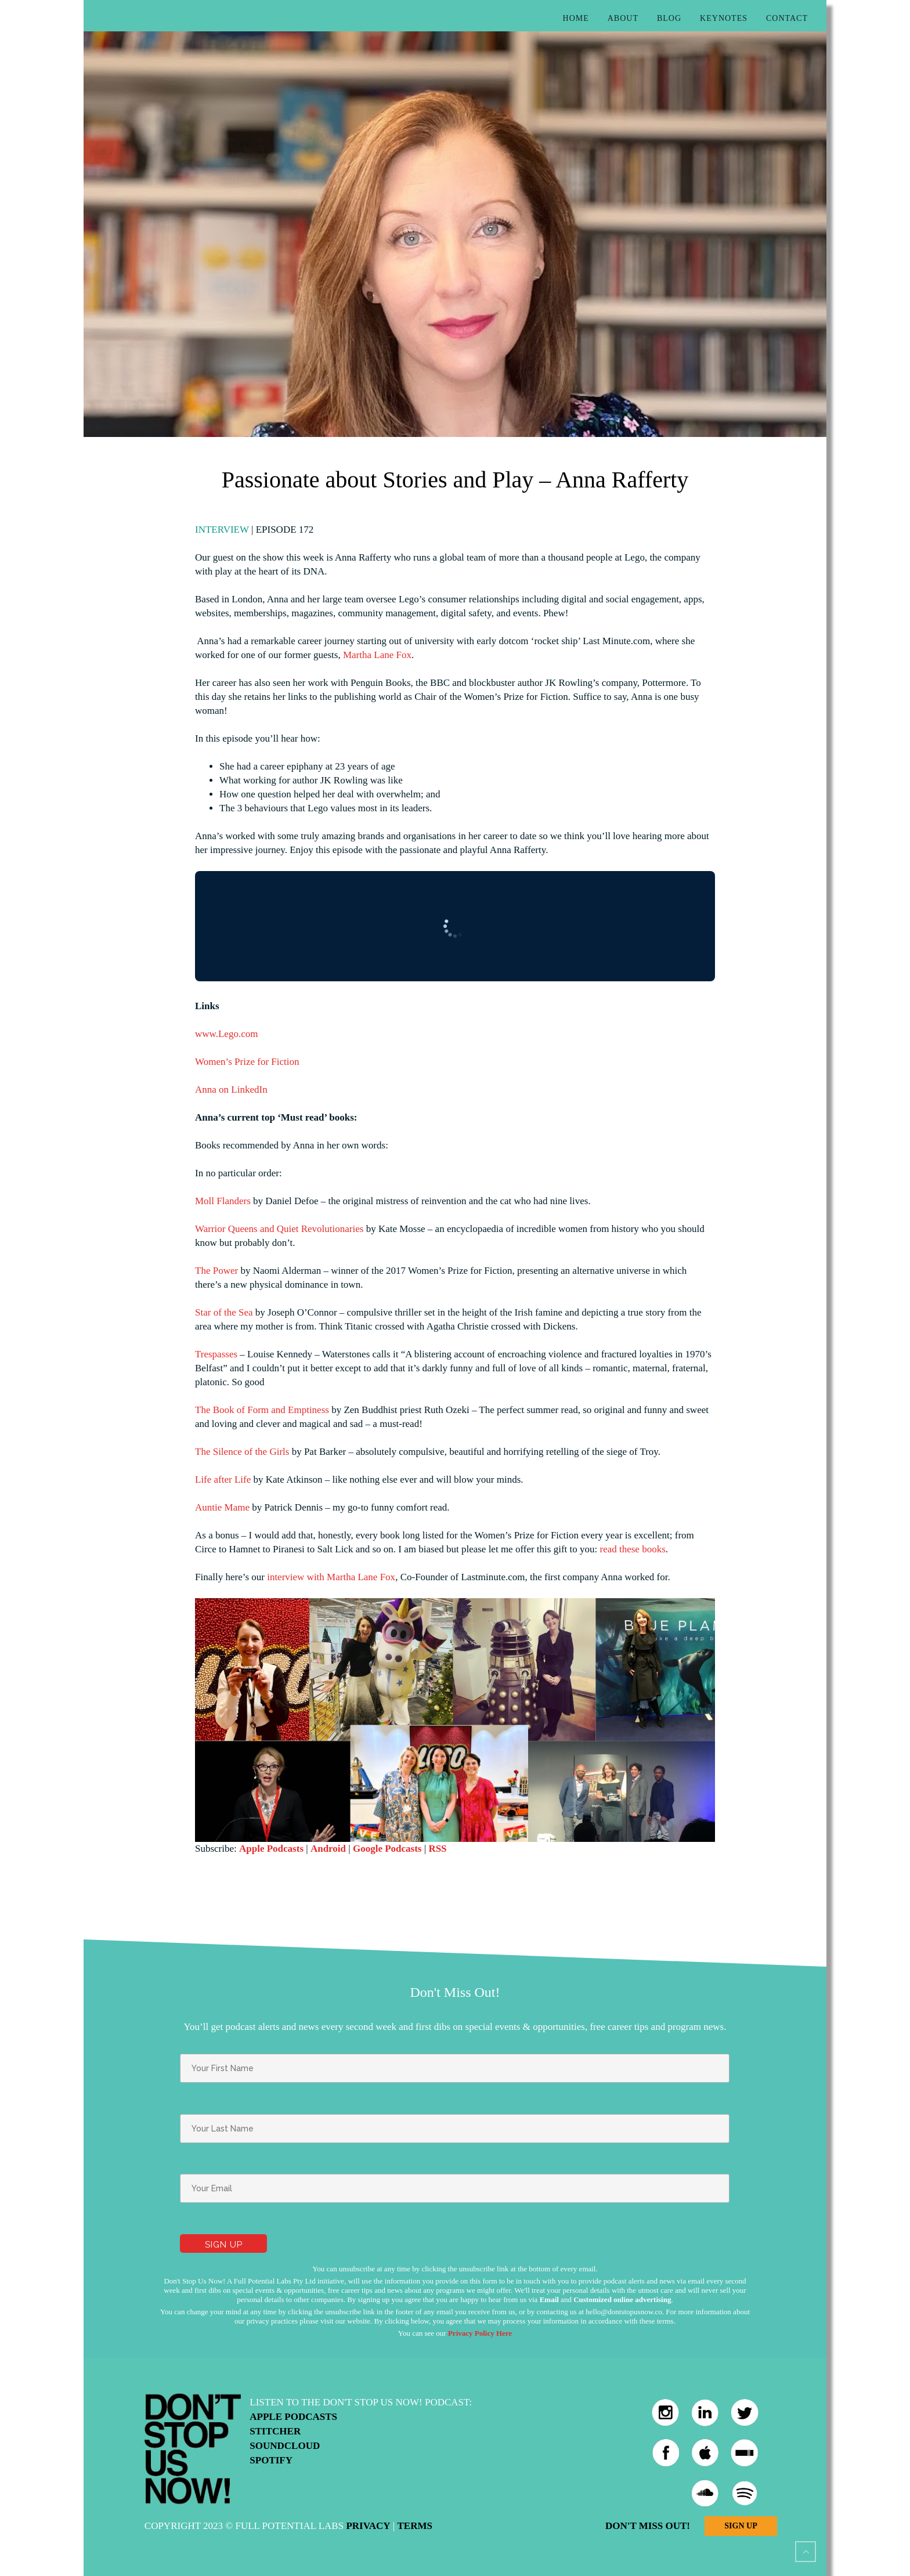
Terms (414, 2525)
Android (328, 1848)
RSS (437, 1848)
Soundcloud (285, 2445)
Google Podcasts (387, 1848)
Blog (669, 18)
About (623, 18)
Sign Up (740, 2525)
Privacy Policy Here (480, 2333)
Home (576, 18)
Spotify (271, 2460)
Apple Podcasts (271, 1848)
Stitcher (275, 2431)
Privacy (368, 2525)
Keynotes (724, 18)
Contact (787, 18)
